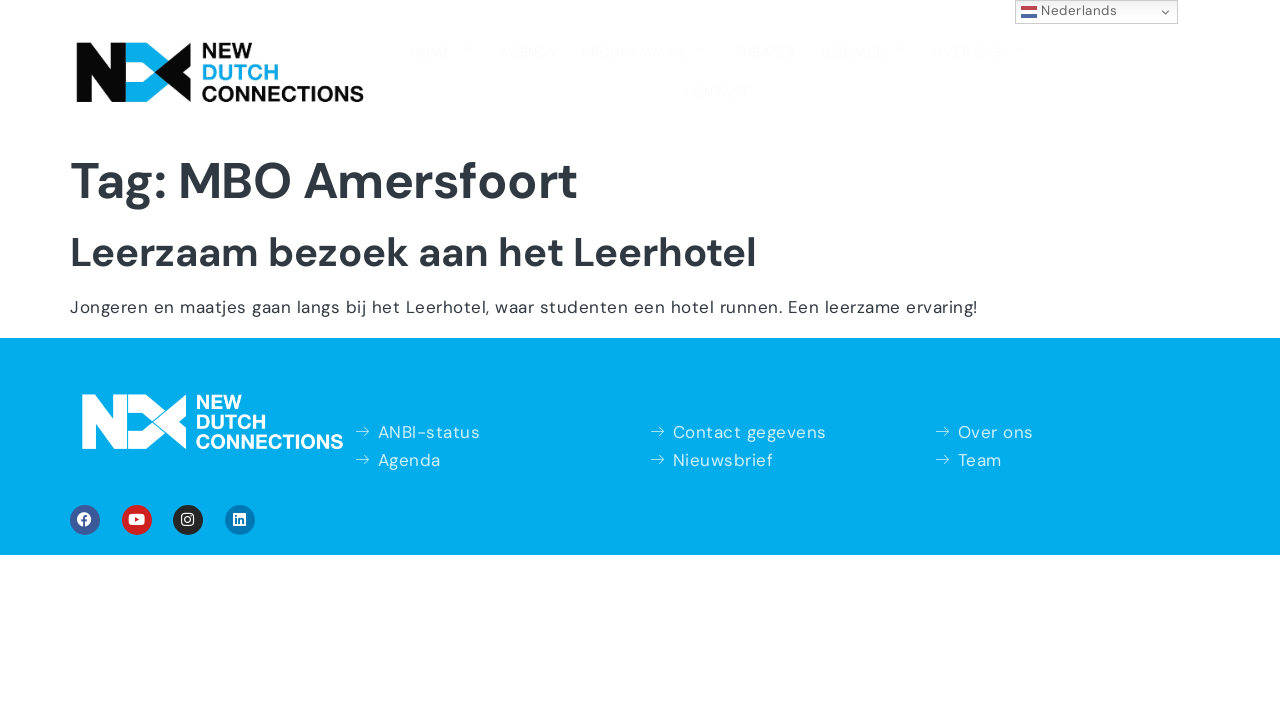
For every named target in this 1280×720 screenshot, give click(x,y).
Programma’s (552, 48)
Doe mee (765, 48)
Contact (982, 50)
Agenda (437, 50)
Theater (670, 50)
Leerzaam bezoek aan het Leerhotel (413, 210)
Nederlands (1069, 11)
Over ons (877, 48)
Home (353, 48)
